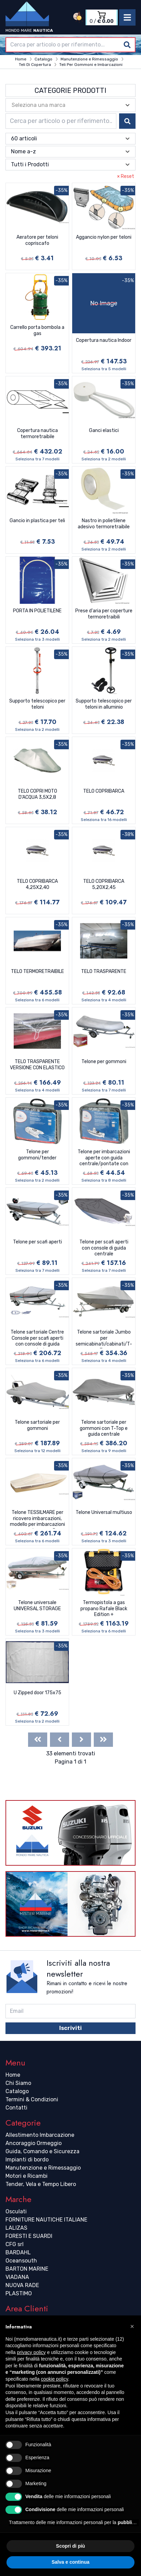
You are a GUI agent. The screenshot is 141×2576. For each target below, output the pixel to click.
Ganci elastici (104, 430)
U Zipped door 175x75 (37, 1693)
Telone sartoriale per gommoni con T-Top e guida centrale (104, 1428)
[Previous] (59, 1739)
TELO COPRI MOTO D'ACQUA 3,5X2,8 (37, 794)
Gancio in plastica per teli (37, 521)
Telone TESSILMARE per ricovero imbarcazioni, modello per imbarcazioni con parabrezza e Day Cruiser (37, 1519)
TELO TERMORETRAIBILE (37, 971)
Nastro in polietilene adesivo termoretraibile (104, 524)
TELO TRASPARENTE (103, 971)
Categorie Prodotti (70, 90)
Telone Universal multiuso (104, 1512)
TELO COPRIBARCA (103, 791)
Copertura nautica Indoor (103, 340)
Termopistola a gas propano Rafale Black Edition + (103, 1608)
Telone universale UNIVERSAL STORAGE (37, 1606)
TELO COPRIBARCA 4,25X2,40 (37, 884)
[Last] (103, 1739)
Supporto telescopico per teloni (37, 704)
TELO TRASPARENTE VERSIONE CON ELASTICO (37, 1065)
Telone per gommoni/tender (37, 1155)
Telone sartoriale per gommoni (37, 1425)
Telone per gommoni (103, 1061)
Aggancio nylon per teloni (103, 237)
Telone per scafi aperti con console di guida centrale (103, 1248)
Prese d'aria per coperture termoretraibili (103, 614)
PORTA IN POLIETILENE (37, 611)
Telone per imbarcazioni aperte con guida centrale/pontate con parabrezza (104, 1158)
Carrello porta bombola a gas (37, 330)
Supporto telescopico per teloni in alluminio (104, 704)
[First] (37, 1739)
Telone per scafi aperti (37, 1242)
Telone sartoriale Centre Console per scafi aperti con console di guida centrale (37, 1338)
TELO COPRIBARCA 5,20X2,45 (103, 884)
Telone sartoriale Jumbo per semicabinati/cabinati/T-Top (104, 1338)
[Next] (81, 1739)
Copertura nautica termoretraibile (37, 434)
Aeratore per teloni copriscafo (37, 240)
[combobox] (70, 44)
